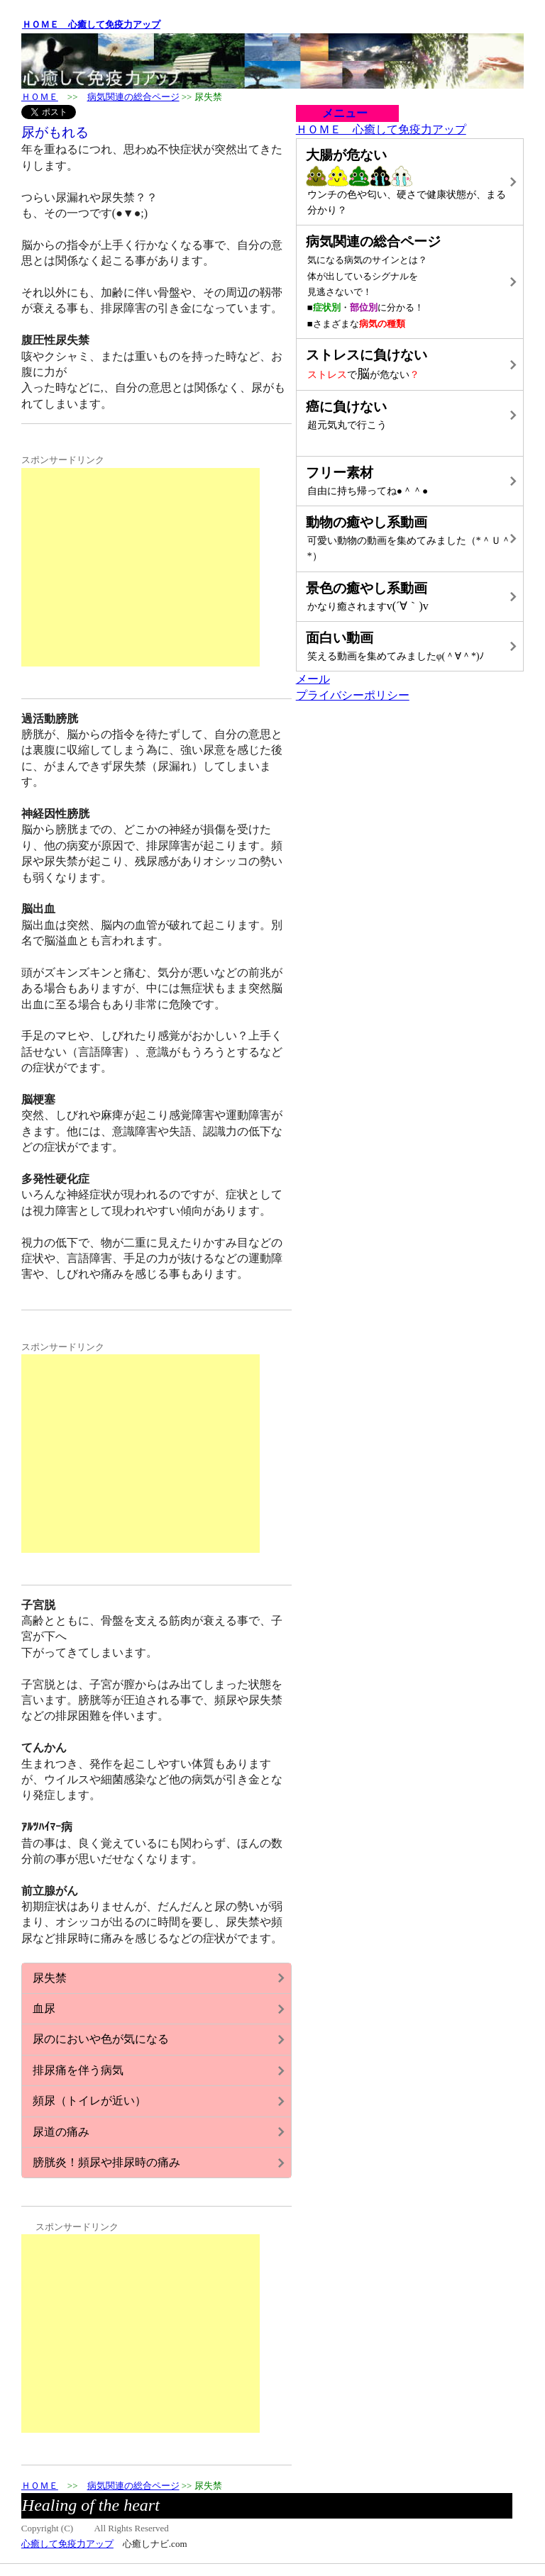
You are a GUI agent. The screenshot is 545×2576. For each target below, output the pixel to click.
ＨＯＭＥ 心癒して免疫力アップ (91, 24)
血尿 (44, 2008)
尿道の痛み (61, 2132)
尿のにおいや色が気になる (101, 2039)
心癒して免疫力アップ (67, 2543)
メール (313, 679)
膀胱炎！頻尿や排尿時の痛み (106, 2162)
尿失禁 (50, 1978)
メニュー (339, 113)
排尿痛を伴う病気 (78, 2070)
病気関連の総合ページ (133, 96)
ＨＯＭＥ (39, 96)
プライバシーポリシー (352, 695)
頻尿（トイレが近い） (89, 2101)
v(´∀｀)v (409, 595)
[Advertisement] (140, 567)
